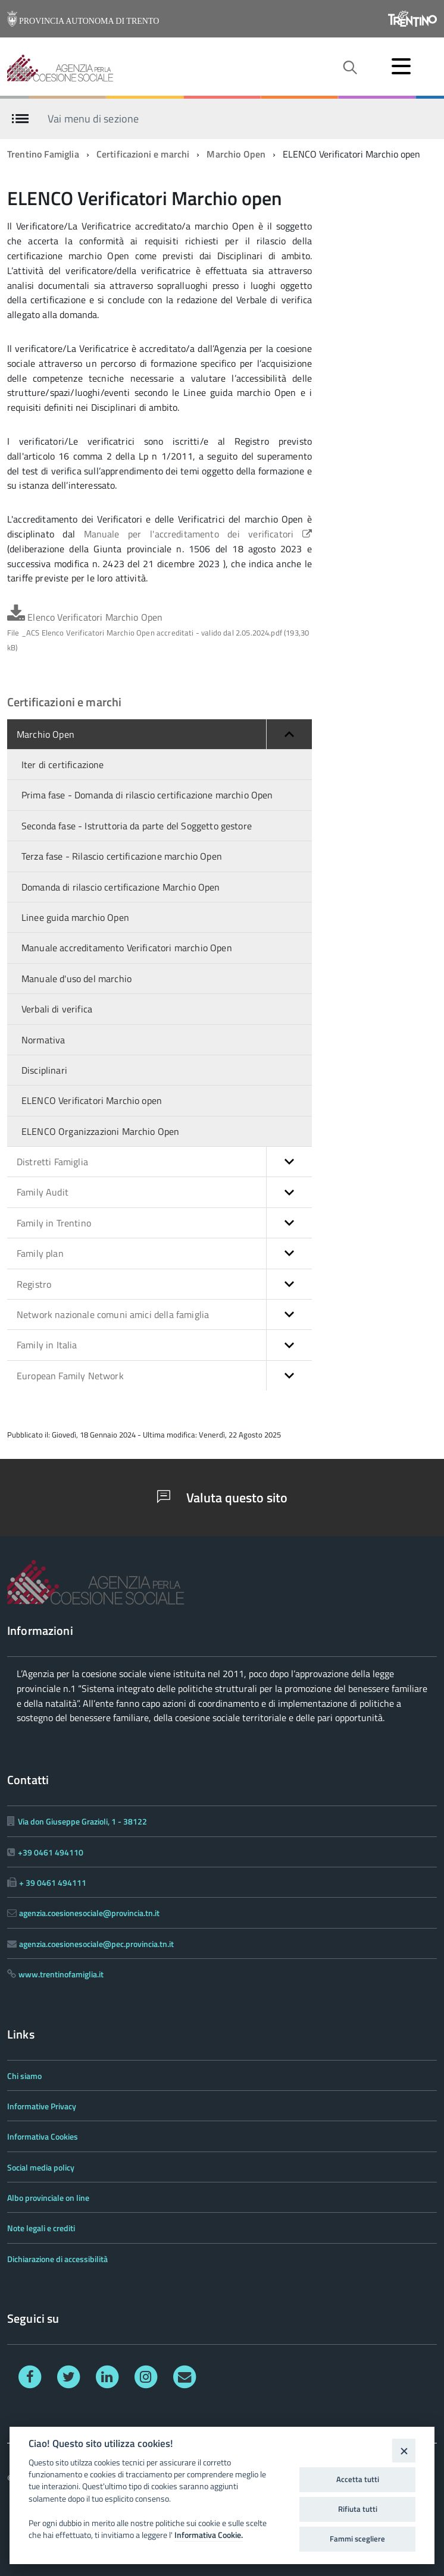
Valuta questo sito (222, 1497)
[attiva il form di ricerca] (349, 68)
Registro (164, 1284)
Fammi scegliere (357, 2538)
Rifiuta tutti (357, 2509)
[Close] (403, 2450)
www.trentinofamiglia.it (61, 1974)
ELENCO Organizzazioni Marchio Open (100, 1131)
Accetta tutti (357, 2479)
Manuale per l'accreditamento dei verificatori (198, 534)
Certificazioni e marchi (143, 154)
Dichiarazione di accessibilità (57, 2259)
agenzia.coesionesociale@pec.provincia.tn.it (96, 1943)
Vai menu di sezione (93, 118)
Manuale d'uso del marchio (76, 978)
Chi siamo (24, 2075)
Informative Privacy (41, 2106)
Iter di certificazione (62, 764)
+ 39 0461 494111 (52, 1882)
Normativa (43, 1040)
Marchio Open (236, 154)
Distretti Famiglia (164, 1162)
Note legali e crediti (41, 2228)
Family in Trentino (164, 1223)
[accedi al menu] (401, 66)
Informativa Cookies (42, 2136)
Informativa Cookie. (208, 2535)
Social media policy (40, 2167)
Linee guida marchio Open (75, 917)
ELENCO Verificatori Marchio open (91, 1100)
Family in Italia (164, 1345)
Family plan (164, 1253)
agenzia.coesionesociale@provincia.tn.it (89, 1913)
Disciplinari (44, 1070)
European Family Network (164, 1376)
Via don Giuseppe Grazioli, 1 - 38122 (82, 1821)
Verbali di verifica (56, 1009)
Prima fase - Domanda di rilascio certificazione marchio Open (147, 795)
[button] (289, 734)
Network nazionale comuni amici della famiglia (164, 1314)
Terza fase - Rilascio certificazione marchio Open (121, 856)
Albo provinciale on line (48, 2197)
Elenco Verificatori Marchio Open (158, 631)
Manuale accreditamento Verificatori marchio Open (126, 948)
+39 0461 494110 (50, 1852)
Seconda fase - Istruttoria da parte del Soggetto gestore (136, 826)
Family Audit (164, 1192)
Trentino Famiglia (43, 154)
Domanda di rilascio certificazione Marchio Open (120, 887)
